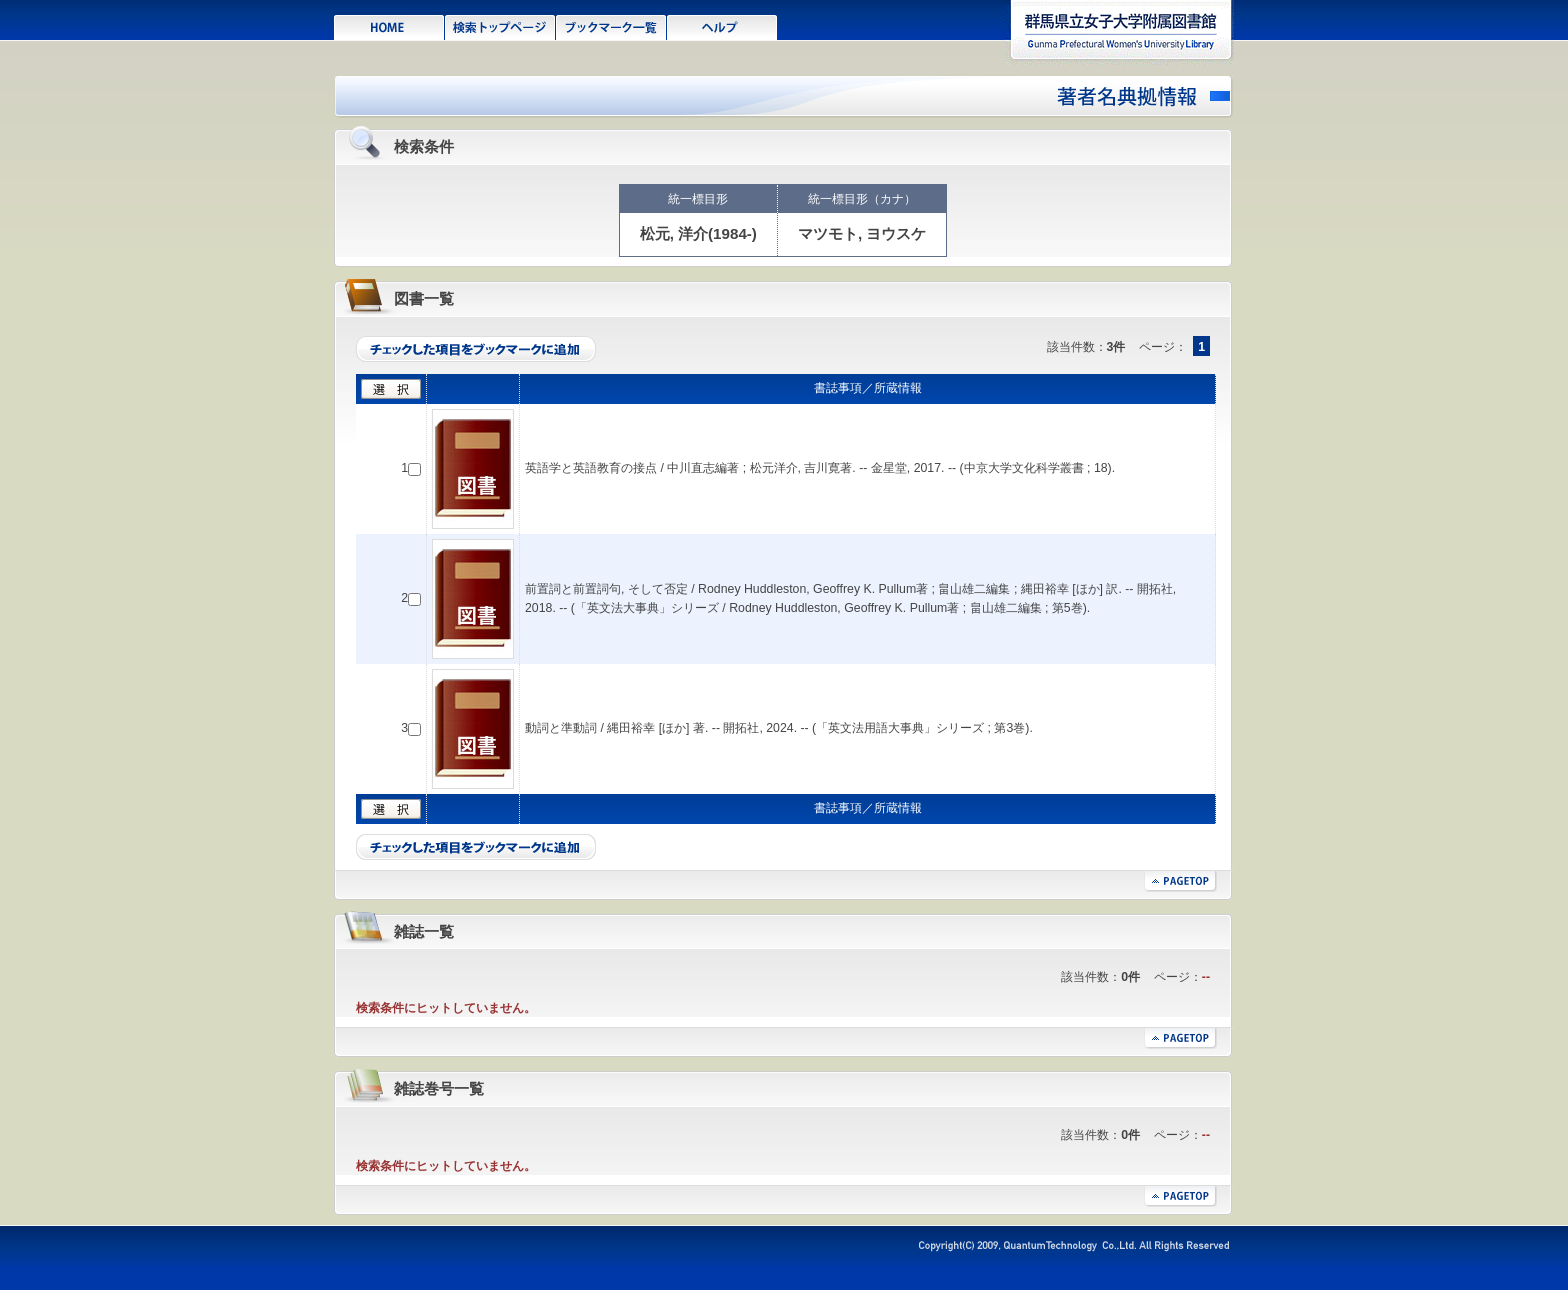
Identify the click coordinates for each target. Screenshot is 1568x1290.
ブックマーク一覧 (611, 26)
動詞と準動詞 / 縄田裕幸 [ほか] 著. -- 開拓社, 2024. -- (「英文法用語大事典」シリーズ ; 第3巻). (779, 728)
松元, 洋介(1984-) (698, 233)
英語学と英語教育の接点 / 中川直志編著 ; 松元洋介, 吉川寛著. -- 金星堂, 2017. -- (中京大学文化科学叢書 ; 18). (820, 468)
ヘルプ (722, 26)
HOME (389, 26)
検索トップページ (500, 26)
